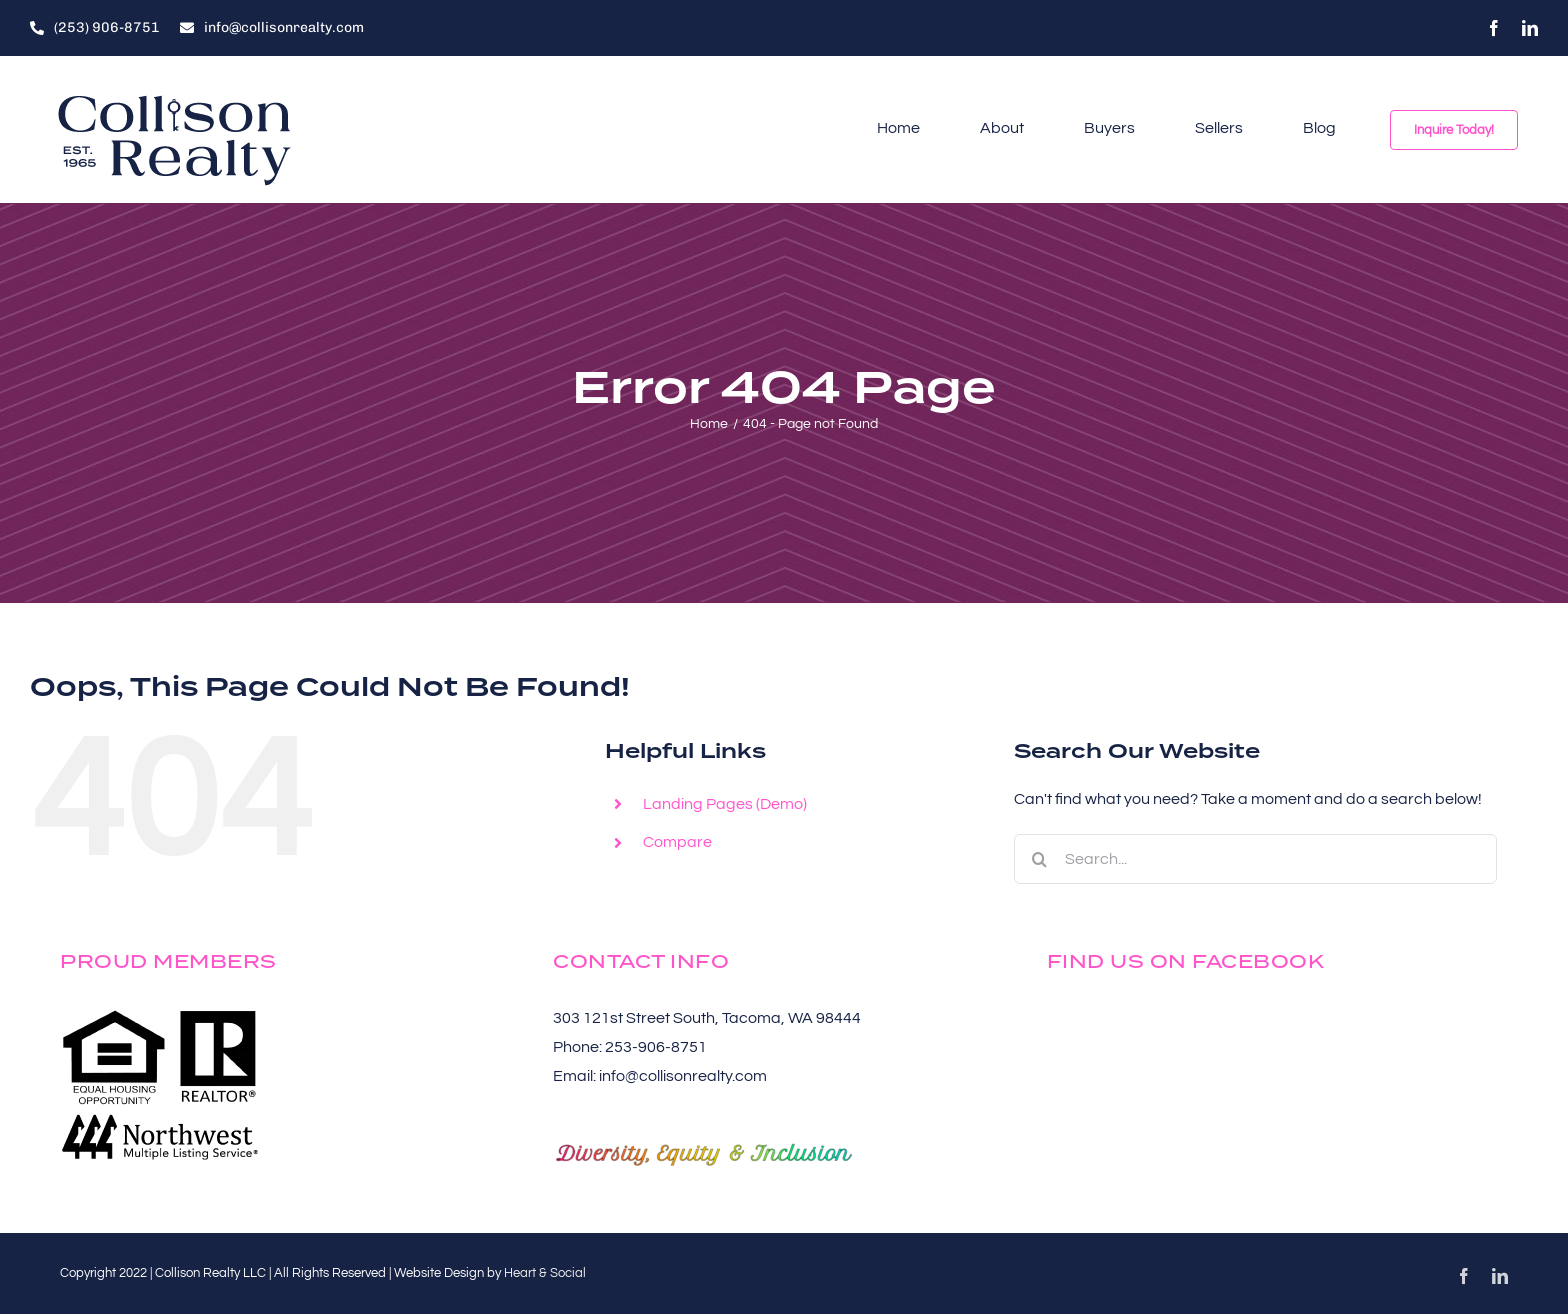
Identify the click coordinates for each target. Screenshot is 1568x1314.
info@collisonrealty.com (683, 1076)
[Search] (1039, 859)
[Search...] (1255, 859)
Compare (677, 842)
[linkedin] (1530, 28)
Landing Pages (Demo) (725, 804)
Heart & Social (545, 1273)
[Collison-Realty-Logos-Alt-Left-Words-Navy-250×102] (175, 94)
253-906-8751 (656, 1047)
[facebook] (1494, 28)
